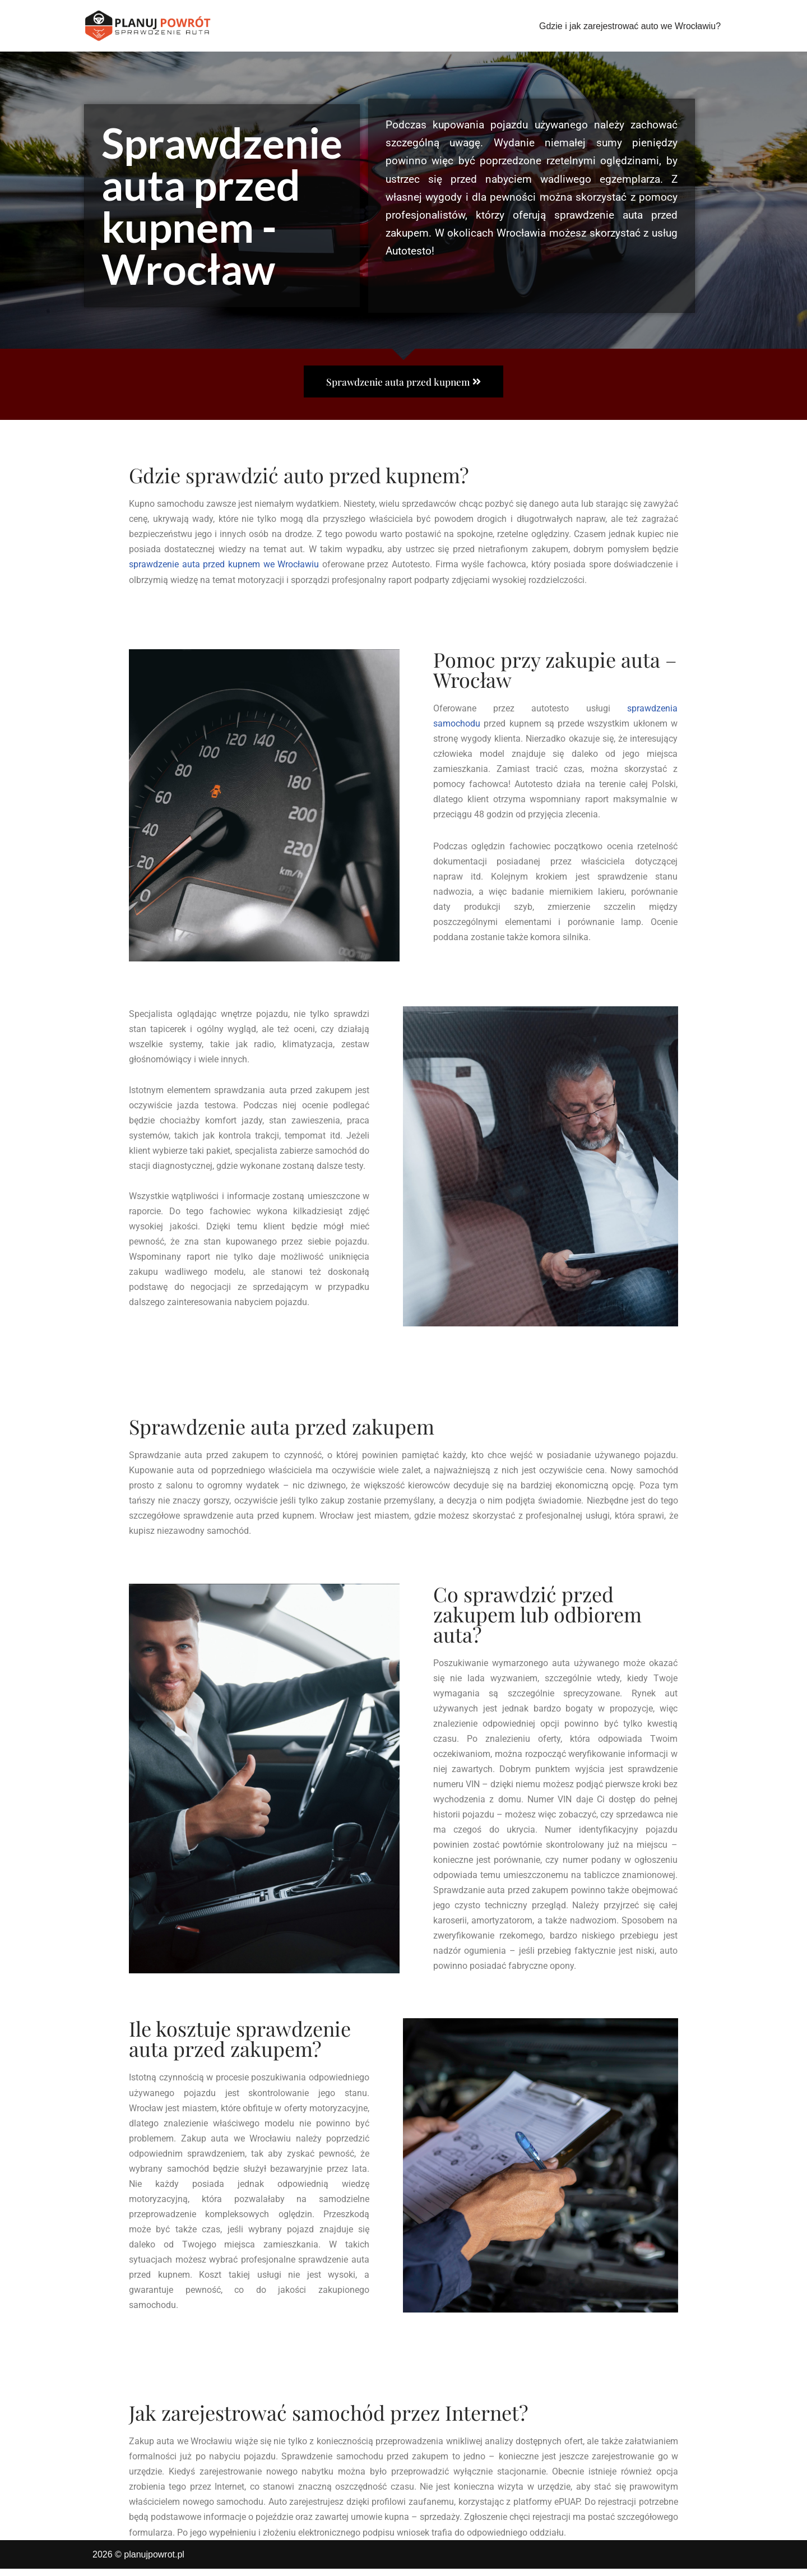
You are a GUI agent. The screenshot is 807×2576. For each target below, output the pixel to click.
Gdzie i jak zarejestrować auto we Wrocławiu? (630, 26)
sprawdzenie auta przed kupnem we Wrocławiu (224, 565)
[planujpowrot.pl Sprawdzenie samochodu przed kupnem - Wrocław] (148, 25)
